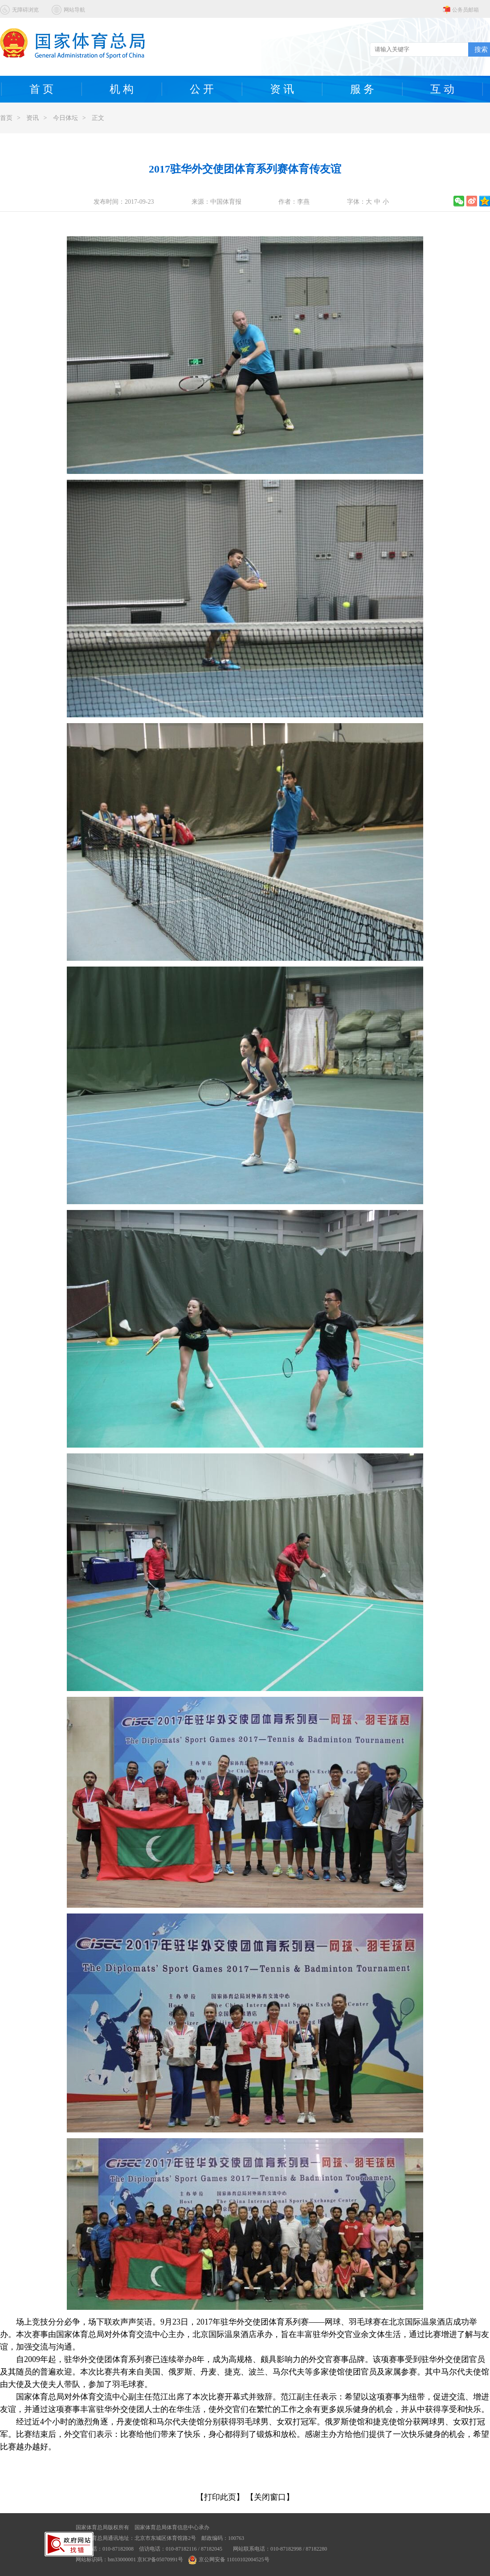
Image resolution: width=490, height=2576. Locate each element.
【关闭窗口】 (270, 2497)
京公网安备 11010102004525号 (229, 2559)
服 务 (362, 89)
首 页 (41, 89)
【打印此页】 (220, 2497)
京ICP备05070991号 (160, 2559)
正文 (98, 118)
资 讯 (282, 89)
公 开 (202, 89)
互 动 (442, 89)
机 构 (122, 89)
